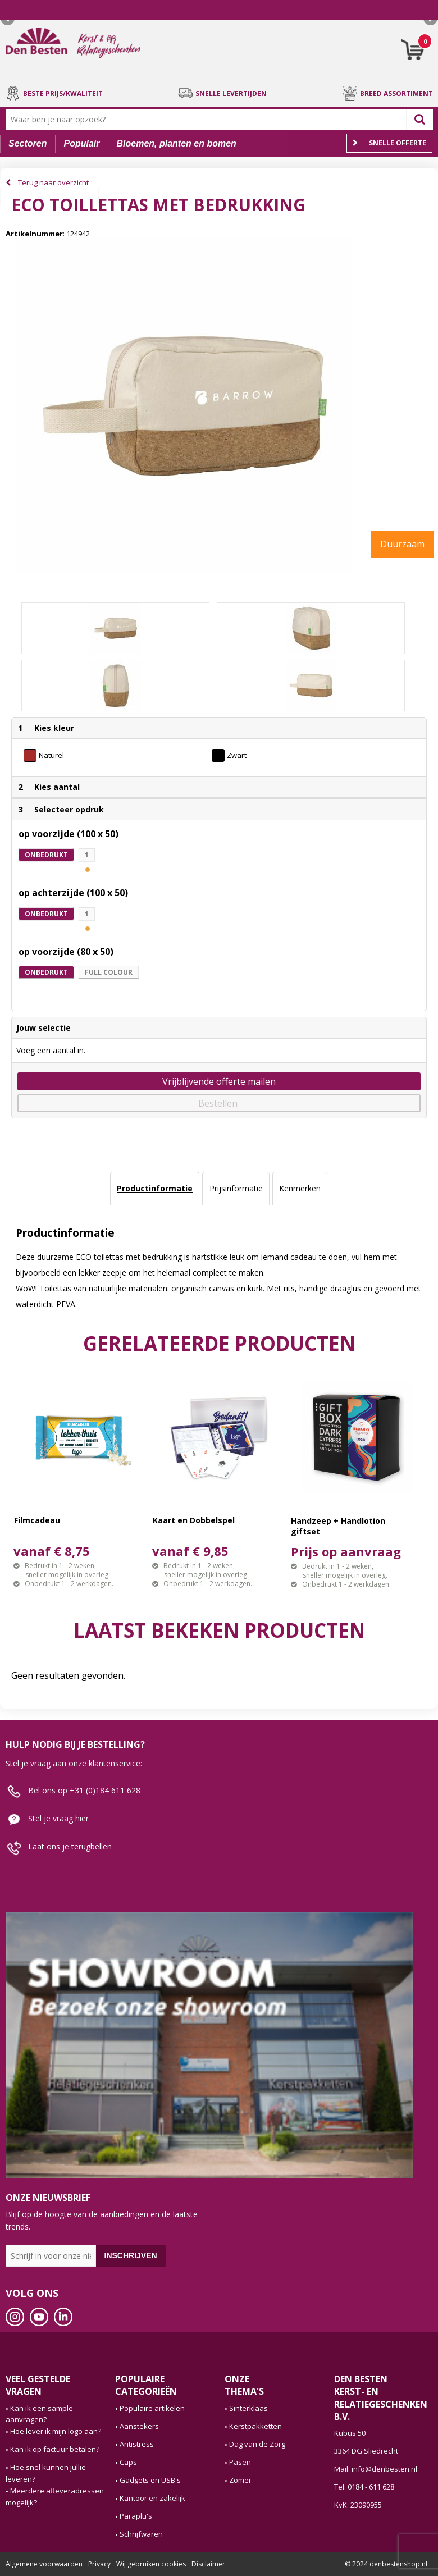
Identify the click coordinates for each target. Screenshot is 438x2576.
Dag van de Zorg (257, 2444)
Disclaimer (208, 2564)
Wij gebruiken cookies (151, 2564)
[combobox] (209, 119)
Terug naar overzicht (53, 182)
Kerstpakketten (255, 2426)
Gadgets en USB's (150, 2480)
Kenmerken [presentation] (300, 1188)
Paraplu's (136, 2516)
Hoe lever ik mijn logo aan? (55, 2431)
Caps (128, 2462)
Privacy (99, 2564)
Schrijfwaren (141, 2534)
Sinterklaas (248, 2408)
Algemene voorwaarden (44, 2564)
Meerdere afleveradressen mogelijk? (55, 2497)
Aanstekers (139, 2426)
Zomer (240, 2480)
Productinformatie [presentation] (155, 1188)
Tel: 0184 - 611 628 (364, 2487)
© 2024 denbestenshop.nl (386, 2564)
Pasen (240, 2462)
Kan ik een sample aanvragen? (39, 2414)
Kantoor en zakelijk (152, 2498)
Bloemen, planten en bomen (176, 143)
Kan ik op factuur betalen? (54, 2449)
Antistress (137, 2444)
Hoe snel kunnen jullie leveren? (46, 2473)
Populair (81, 143)
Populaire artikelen (152, 2408)
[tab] (154, 1188)
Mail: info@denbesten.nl (375, 2469)
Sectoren (27, 143)
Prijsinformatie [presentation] (236, 1188)
